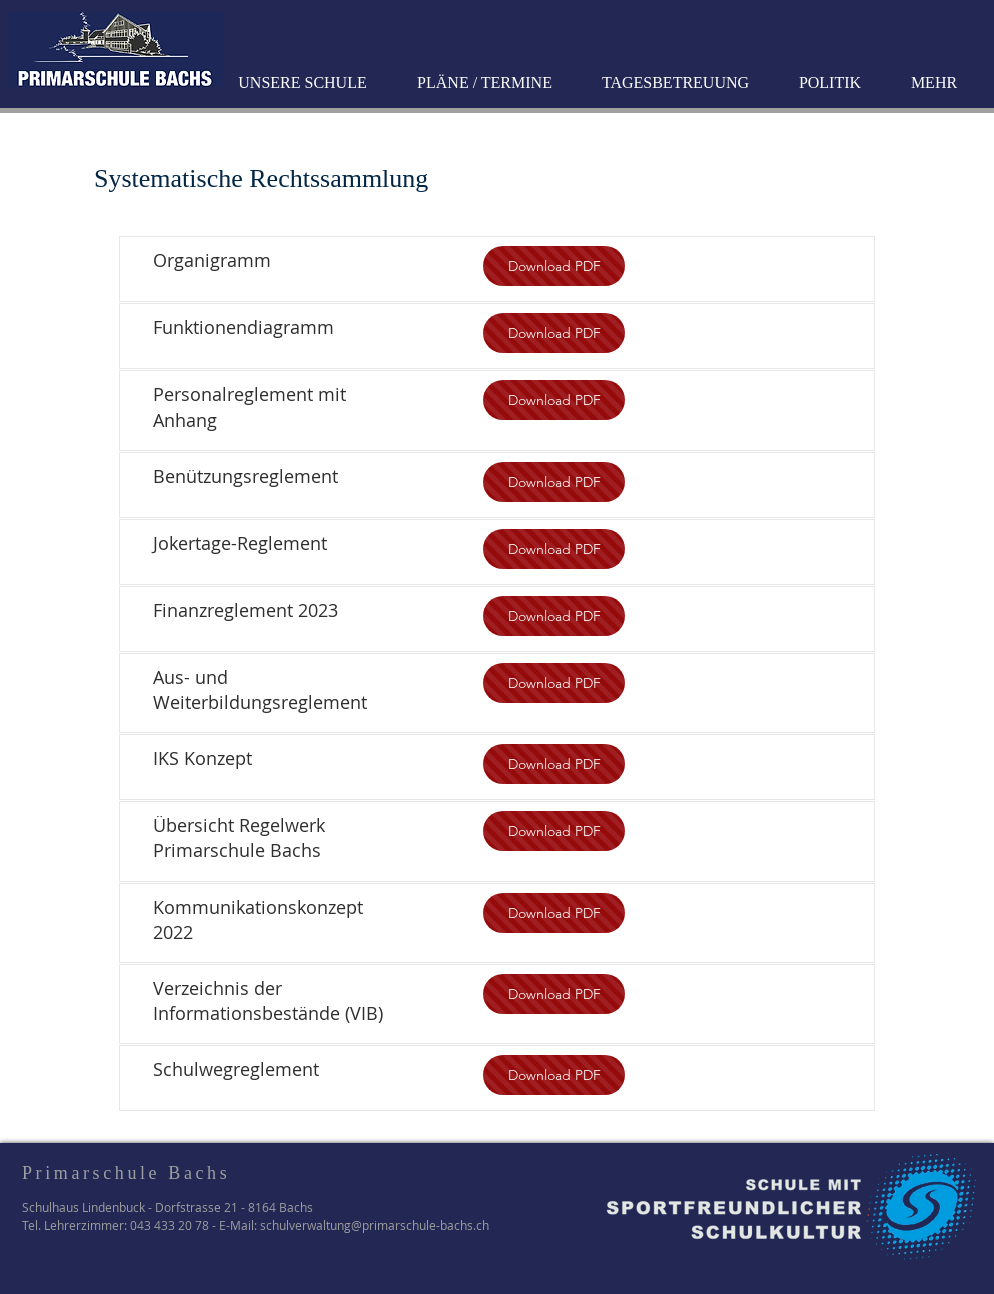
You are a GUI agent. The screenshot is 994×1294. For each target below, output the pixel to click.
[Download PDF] (554, 266)
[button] (305, 83)
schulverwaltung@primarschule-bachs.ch (374, 1225)
